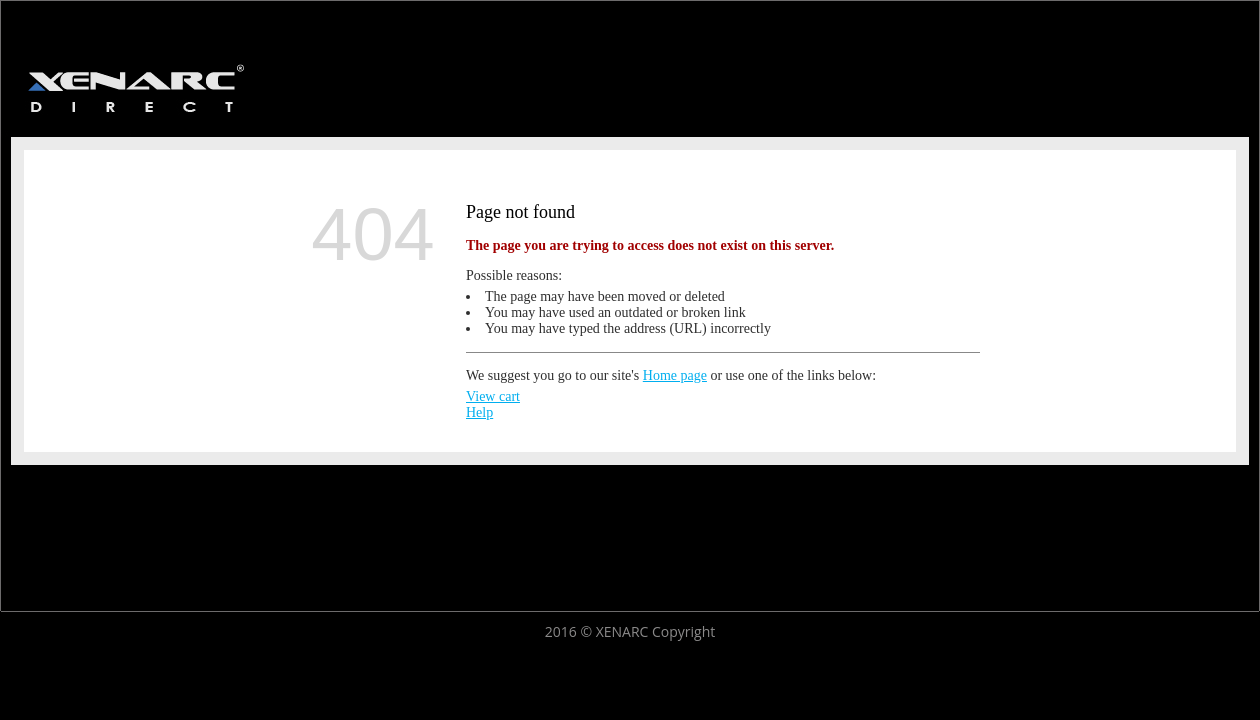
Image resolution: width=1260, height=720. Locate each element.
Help (479, 412)
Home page (675, 375)
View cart (493, 396)
